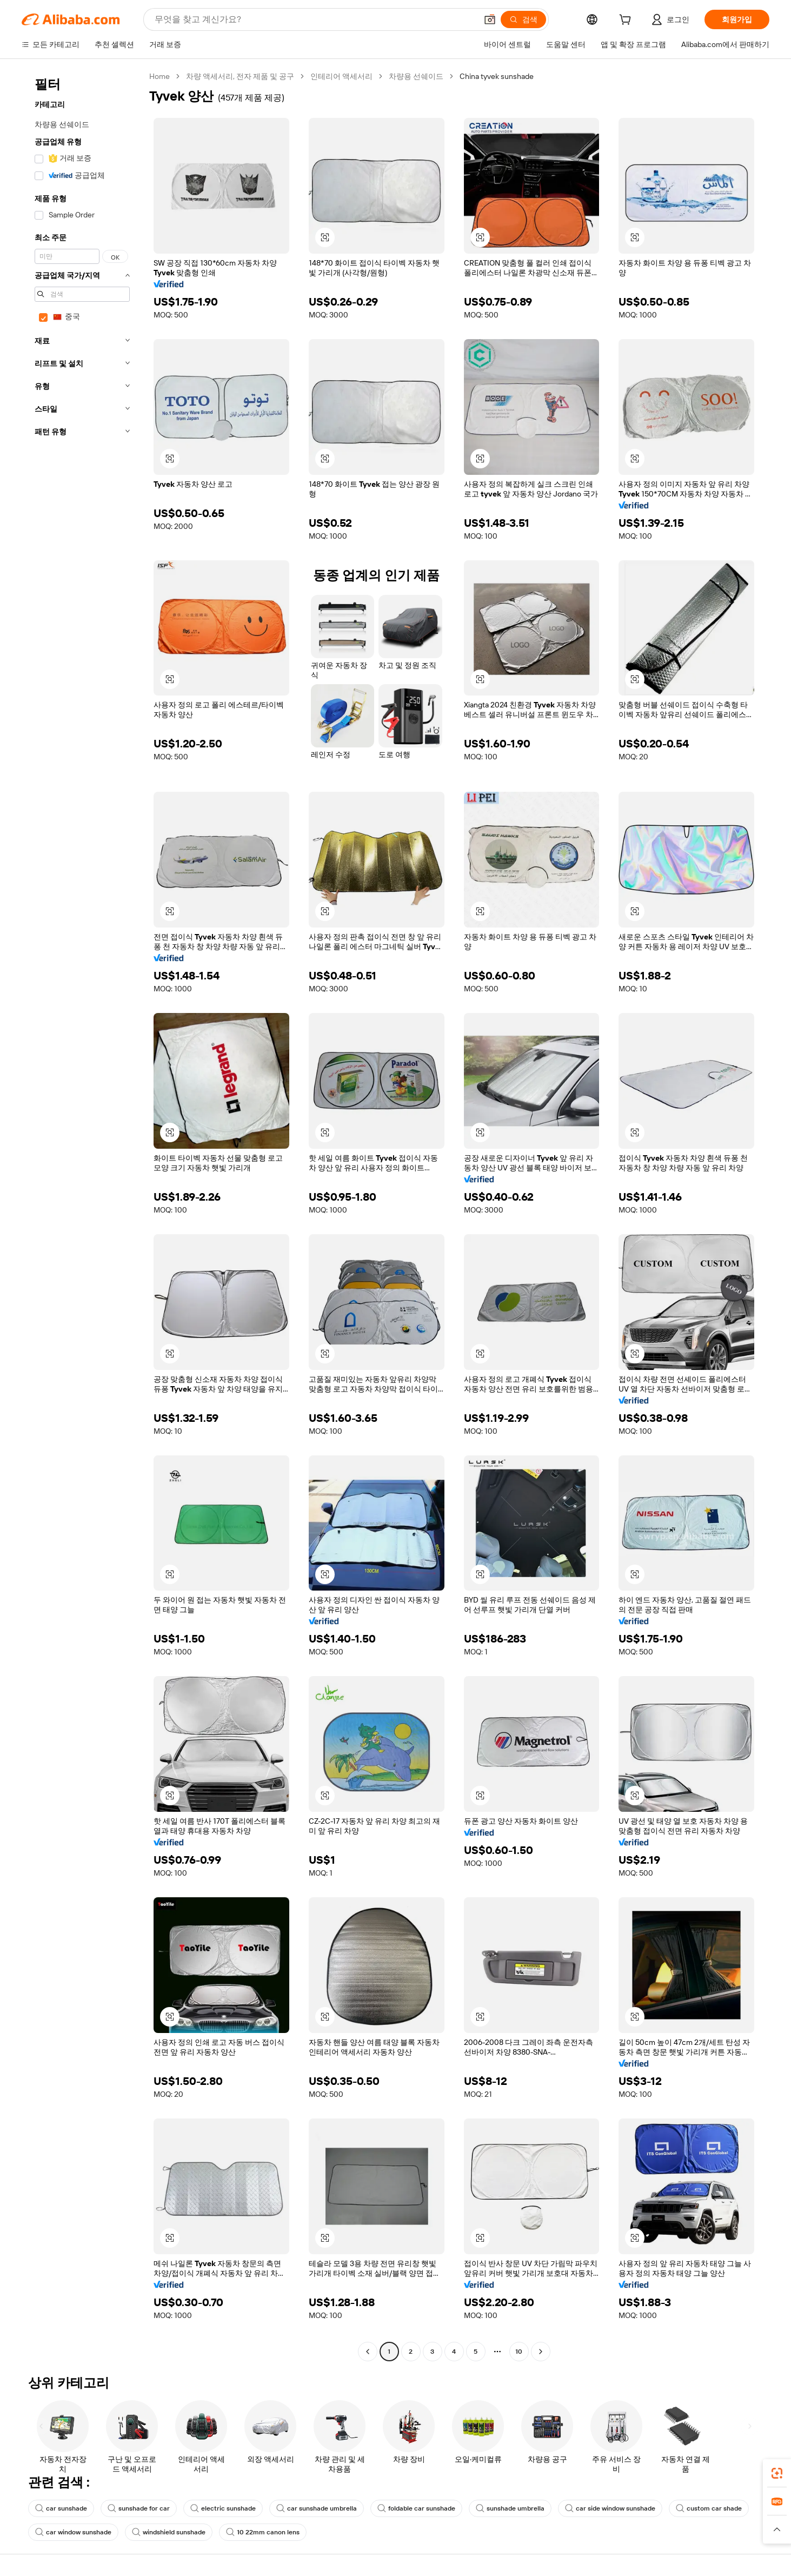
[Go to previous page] (367, 2351)
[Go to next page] (540, 2351)
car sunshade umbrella (316, 2508)
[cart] (627, 21)
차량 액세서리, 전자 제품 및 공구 (240, 76)
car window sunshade (73, 2532)
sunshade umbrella (510, 2508)
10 (518, 2351)
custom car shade (709, 2508)
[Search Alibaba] (315, 19)
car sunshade (61, 2508)
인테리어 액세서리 (341, 76)
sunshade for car (139, 2508)
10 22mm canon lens (263, 2532)
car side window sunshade (610, 2508)
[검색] (523, 19)
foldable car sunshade (416, 2508)
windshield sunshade (168, 2532)
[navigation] (82, 1215)
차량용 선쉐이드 (416, 76)
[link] (777, 2473)
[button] (489, 19)
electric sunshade (223, 2508)
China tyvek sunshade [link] (497, 76)
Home (159, 76)
